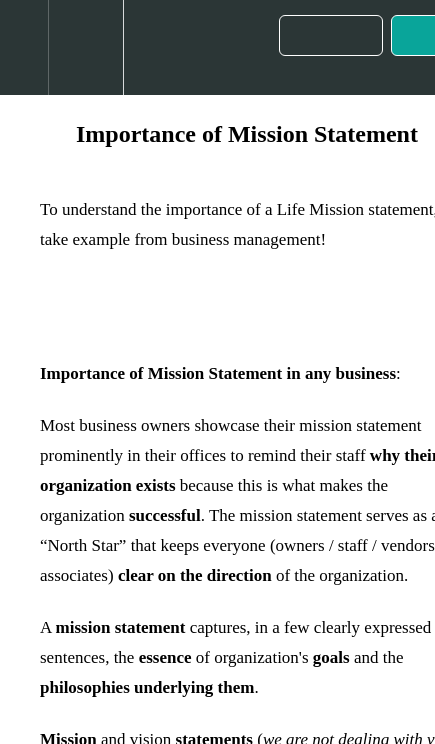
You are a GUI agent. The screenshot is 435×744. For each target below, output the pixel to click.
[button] (24, 47)
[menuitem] (85, 47)
